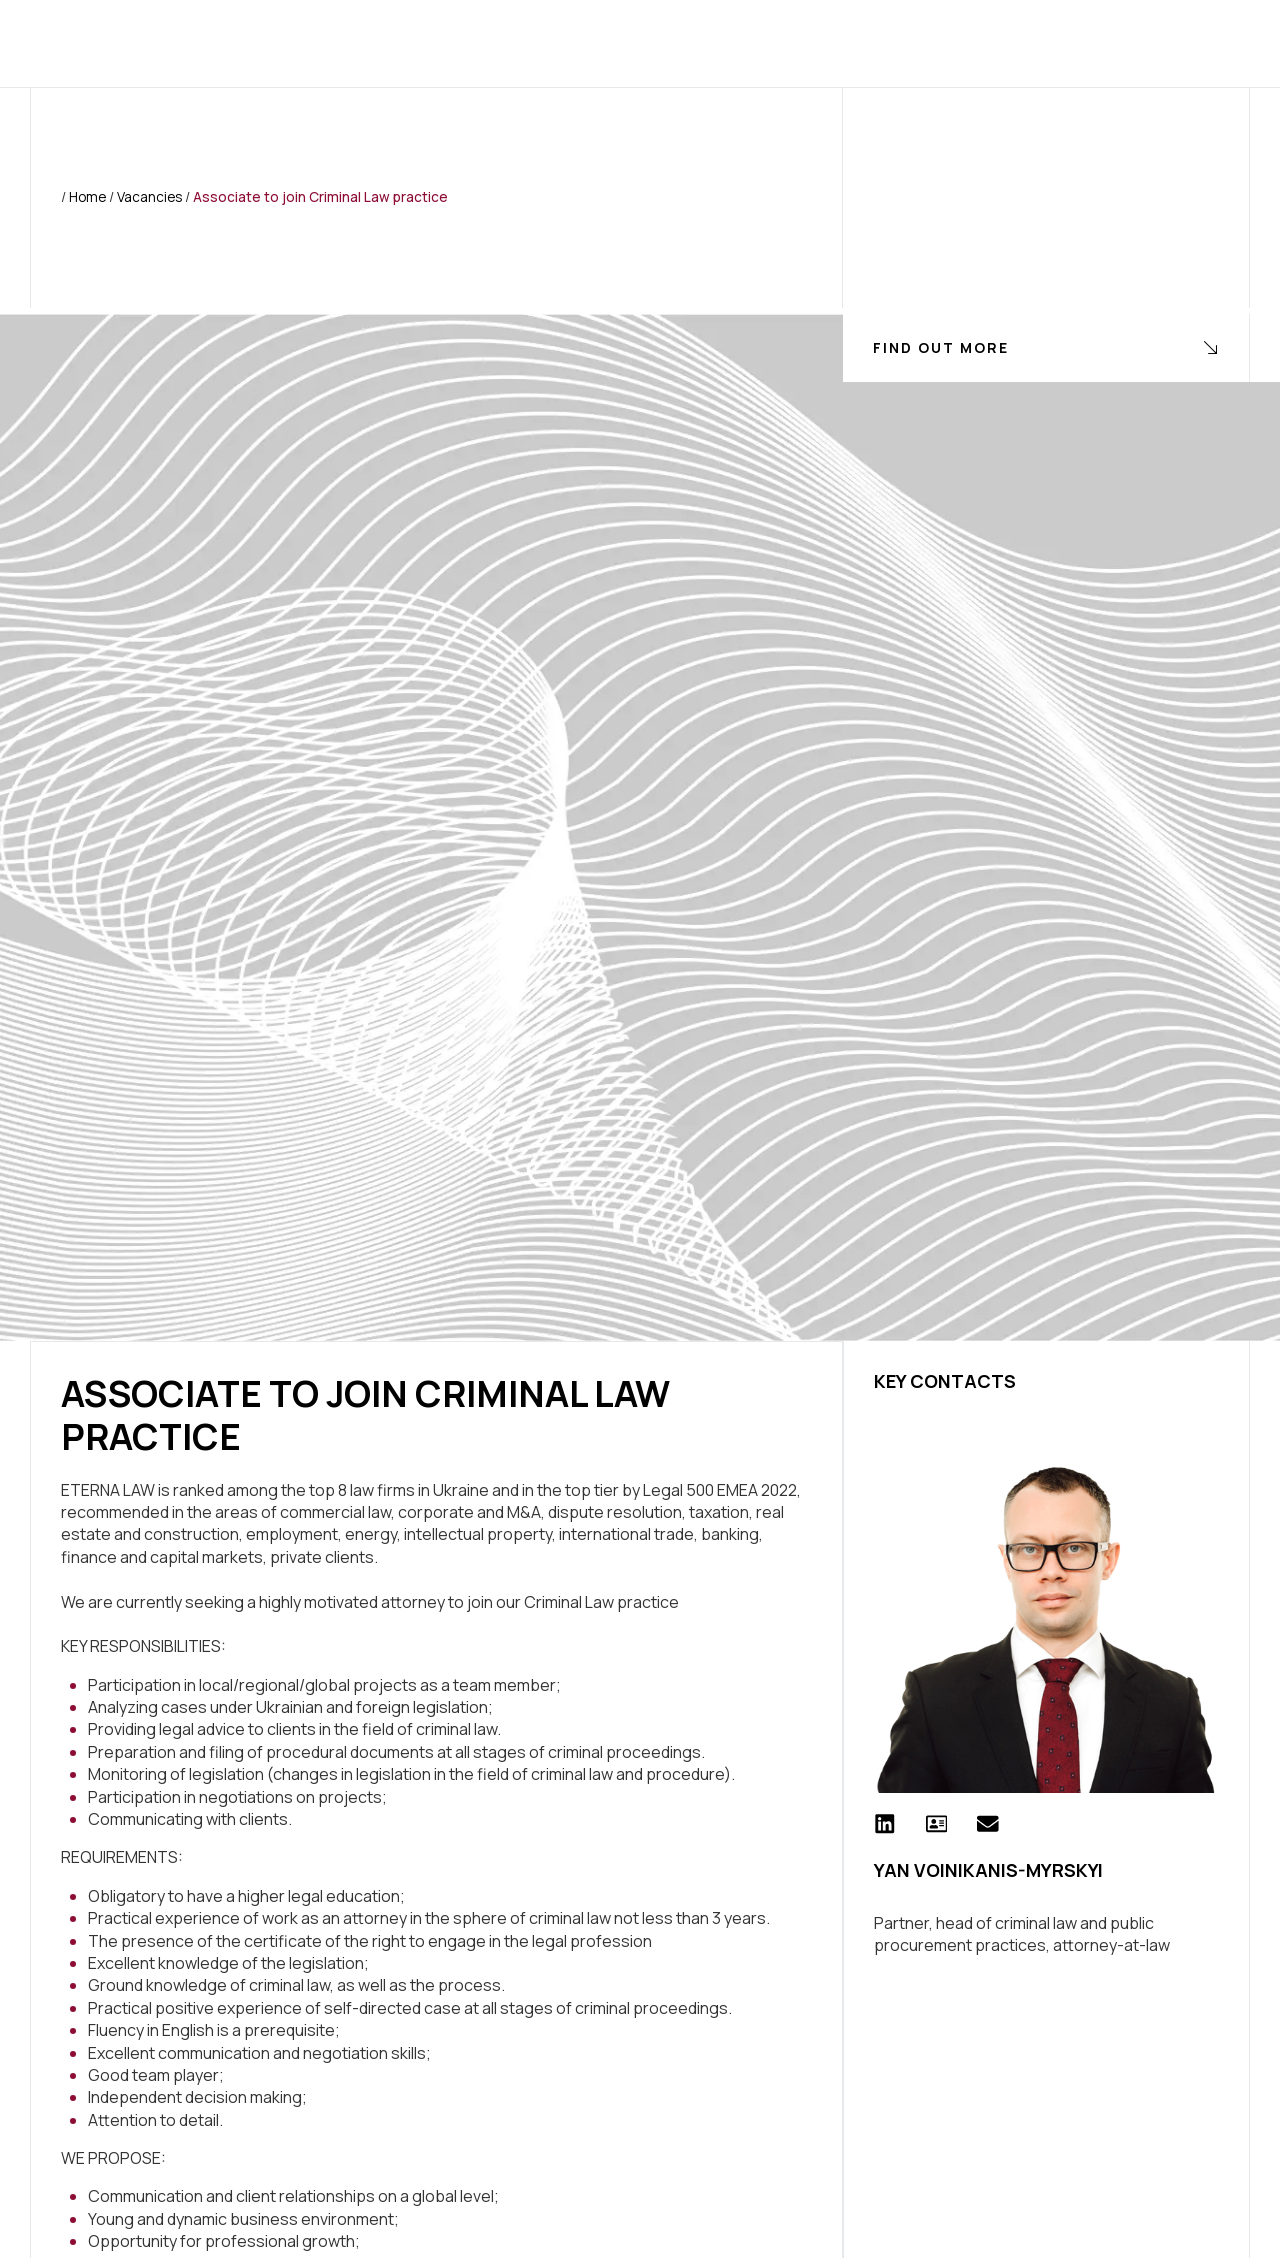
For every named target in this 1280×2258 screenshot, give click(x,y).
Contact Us (928, 42)
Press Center (687, 42)
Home (250, 42)
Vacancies (149, 197)
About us (344, 42)
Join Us (811, 42)
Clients (560, 42)
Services (456, 42)
